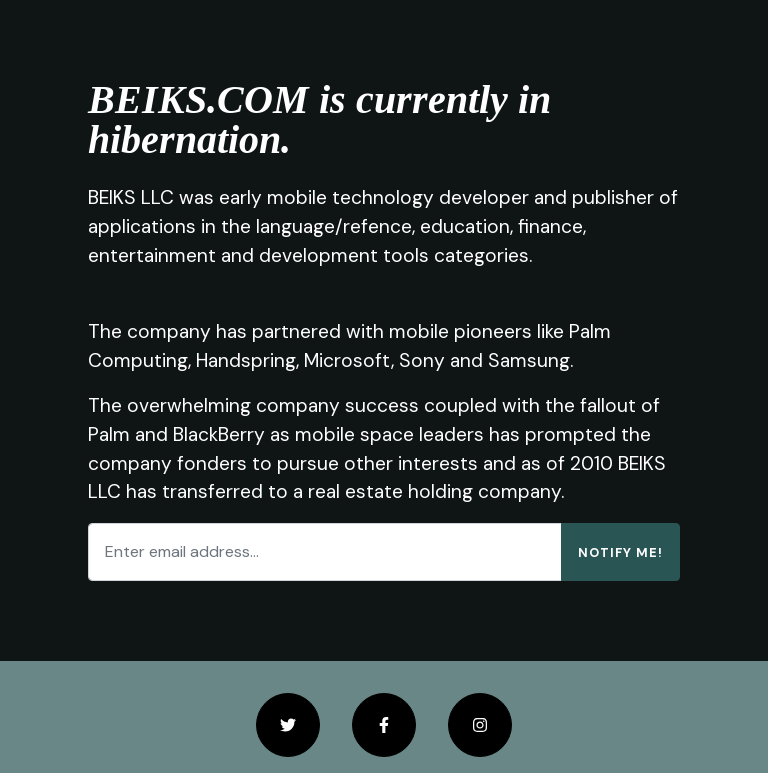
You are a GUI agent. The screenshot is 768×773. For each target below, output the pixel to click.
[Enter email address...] (325, 552)
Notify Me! (620, 552)
